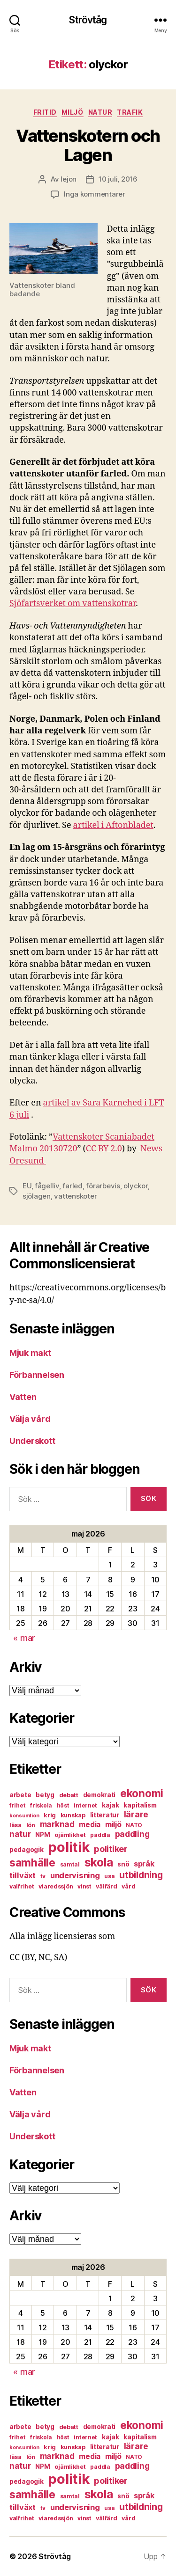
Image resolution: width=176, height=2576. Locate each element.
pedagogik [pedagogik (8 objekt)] (26, 1849)
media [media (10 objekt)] (89, 1824)
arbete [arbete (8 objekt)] (20, 1795)
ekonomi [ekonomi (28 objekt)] (141, 1793)
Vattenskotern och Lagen (88, 145)
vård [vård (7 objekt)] (128, 1886)
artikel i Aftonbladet (113, 825)
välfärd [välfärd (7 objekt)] (106, 1886)
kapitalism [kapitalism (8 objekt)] (139, 1805)
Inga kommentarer (94, 194)
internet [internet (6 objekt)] (85, 1805)
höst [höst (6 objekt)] (63, 1805)
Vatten (22, 1397)
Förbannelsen (36, 1375)
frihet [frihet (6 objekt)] (17, 1805)
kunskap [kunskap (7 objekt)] (73, 1815)
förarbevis (103, 1185)
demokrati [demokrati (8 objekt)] (99, 1795)
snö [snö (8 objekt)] (123, 1864)
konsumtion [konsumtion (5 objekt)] (24, 1816)
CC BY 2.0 (104, 1148)
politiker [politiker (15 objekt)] (111, 1849)
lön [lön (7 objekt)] (30, 1825)
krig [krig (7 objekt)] (50, 1815)
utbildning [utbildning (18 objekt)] (140, 1875)
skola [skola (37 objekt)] (98, 1862)
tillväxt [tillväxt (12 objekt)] (22, 1875)
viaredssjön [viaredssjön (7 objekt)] (55, 1886)
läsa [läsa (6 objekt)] (15, 1825)
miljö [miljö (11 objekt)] (113, 1824)
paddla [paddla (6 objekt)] (100, 1834)
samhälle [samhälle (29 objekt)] (32, 1862)
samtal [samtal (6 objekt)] (70, 1864)
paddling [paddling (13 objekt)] (132, 1834)
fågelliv (47, 1185)
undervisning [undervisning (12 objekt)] (75, 1875)
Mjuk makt (30, 1353)
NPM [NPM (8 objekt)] (42, 1834)
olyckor (135, 1185)
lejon (69, 179)
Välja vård (29, 1419)
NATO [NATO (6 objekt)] (134, 1825)
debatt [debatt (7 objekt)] (68, 1795)
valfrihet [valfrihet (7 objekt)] (21, 1886)
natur (100, 112)
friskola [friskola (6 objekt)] (41, 1805)
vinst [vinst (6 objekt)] (84, 1886)
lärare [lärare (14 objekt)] (136, 1814)
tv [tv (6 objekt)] (43, 1876)
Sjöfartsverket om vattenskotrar (72, 603)
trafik (130, 112)
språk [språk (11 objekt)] (144, 1863)
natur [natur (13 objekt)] (20, 1834)
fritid (45, 112)
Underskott (32, 1441)
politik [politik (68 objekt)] (68, 1847)
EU (27, 1185)
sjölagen (37, 1196)
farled (72, 1185)
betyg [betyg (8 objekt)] (45, 1795)
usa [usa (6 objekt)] (109, 1876)
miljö (72, 112)
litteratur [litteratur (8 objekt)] (104, 1815)
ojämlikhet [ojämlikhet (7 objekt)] (69, 1834)
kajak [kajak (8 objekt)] (110, 1805)
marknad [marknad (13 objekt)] (57, 1824)
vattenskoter (75, 1196)
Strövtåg (88, 20)
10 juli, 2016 (118, 179)
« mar (24, 1638)
